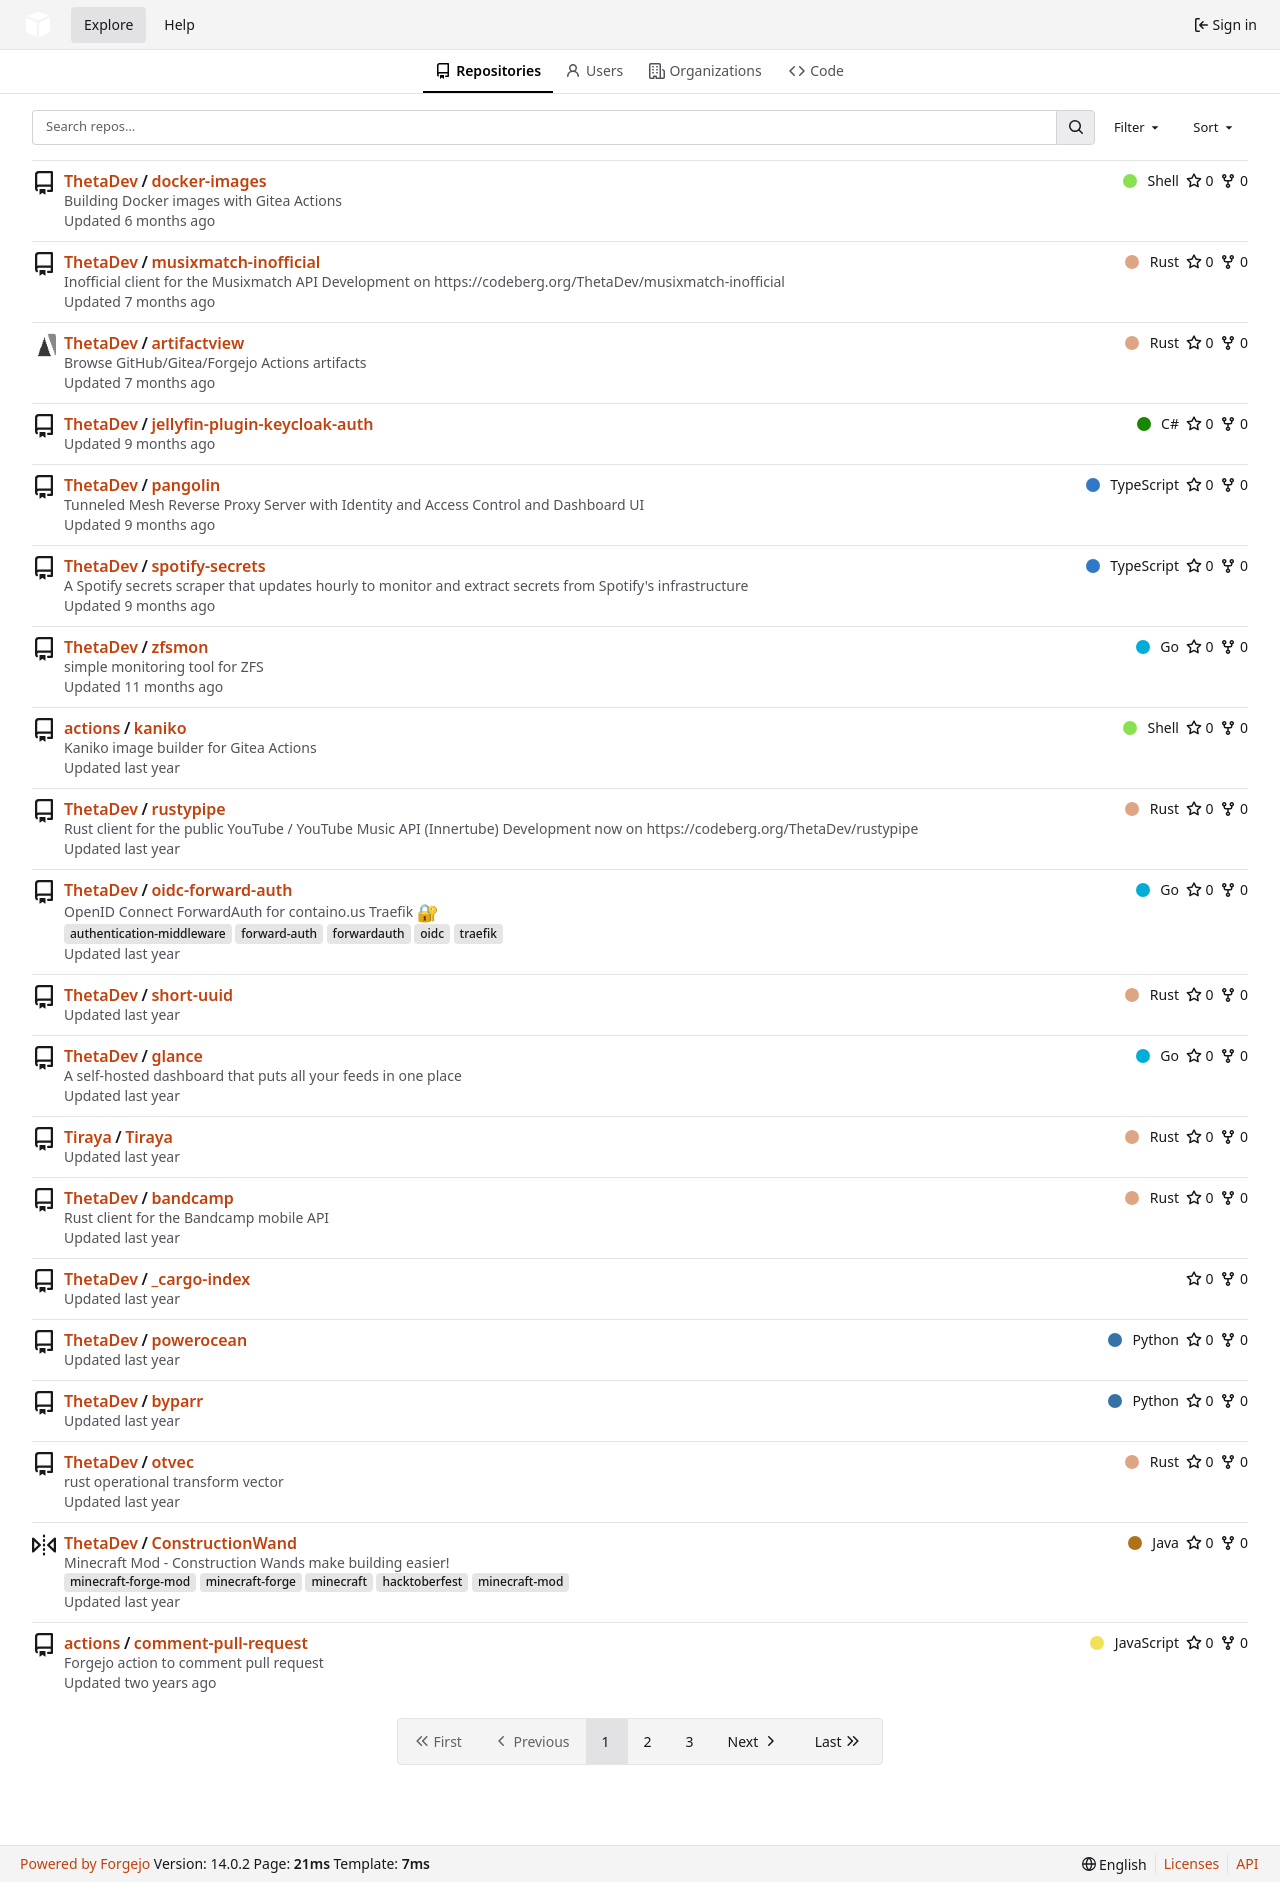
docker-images (208, 181)
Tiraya (88, 1137)
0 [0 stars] (1200, 180)
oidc (432, 933)
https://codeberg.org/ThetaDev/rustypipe (782, 828)
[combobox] (1138, 127)
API (1247, 1863)
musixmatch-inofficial (235, 262)
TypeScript (1132, 484)
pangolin (185, 485)
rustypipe (188, 809)
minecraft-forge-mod (130, 1581)
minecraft (339, 1581)
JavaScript (1134, 1642)
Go (1157, 646)
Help (179, 24)
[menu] (1114, 1864)
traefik (478, 933)
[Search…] (1075, 127)
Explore (108, 24)
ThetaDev (101, 181)
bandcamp (192, 1198)
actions (92, 728)
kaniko (160, 728)
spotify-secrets (208, 566)
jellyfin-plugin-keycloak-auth (262, 424)
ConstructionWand (223, 1543)
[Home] (38, 25)
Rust (1152, 261)
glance (177, 1056)
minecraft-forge (251, 1581)
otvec (172, 1462)
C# (1158, 423)
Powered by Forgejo (85, 1863)
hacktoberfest (422, 1581)
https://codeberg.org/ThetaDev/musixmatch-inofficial (609, 281)
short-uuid (192, 995)
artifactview (197, 343)
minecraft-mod (520, 1581)
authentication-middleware (148, 933)
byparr (177, 1401)
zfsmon (179, 647)
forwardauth (369, 933)
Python (1143, 1339)
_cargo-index (200, 1279)
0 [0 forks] (1234, 180)
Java (1153, 1542)
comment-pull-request (221, 1643)
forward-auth (279, 933)
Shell (1151, 180)
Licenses (1192, 1863)
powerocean (199, 1340)
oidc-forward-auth (221, 890)
